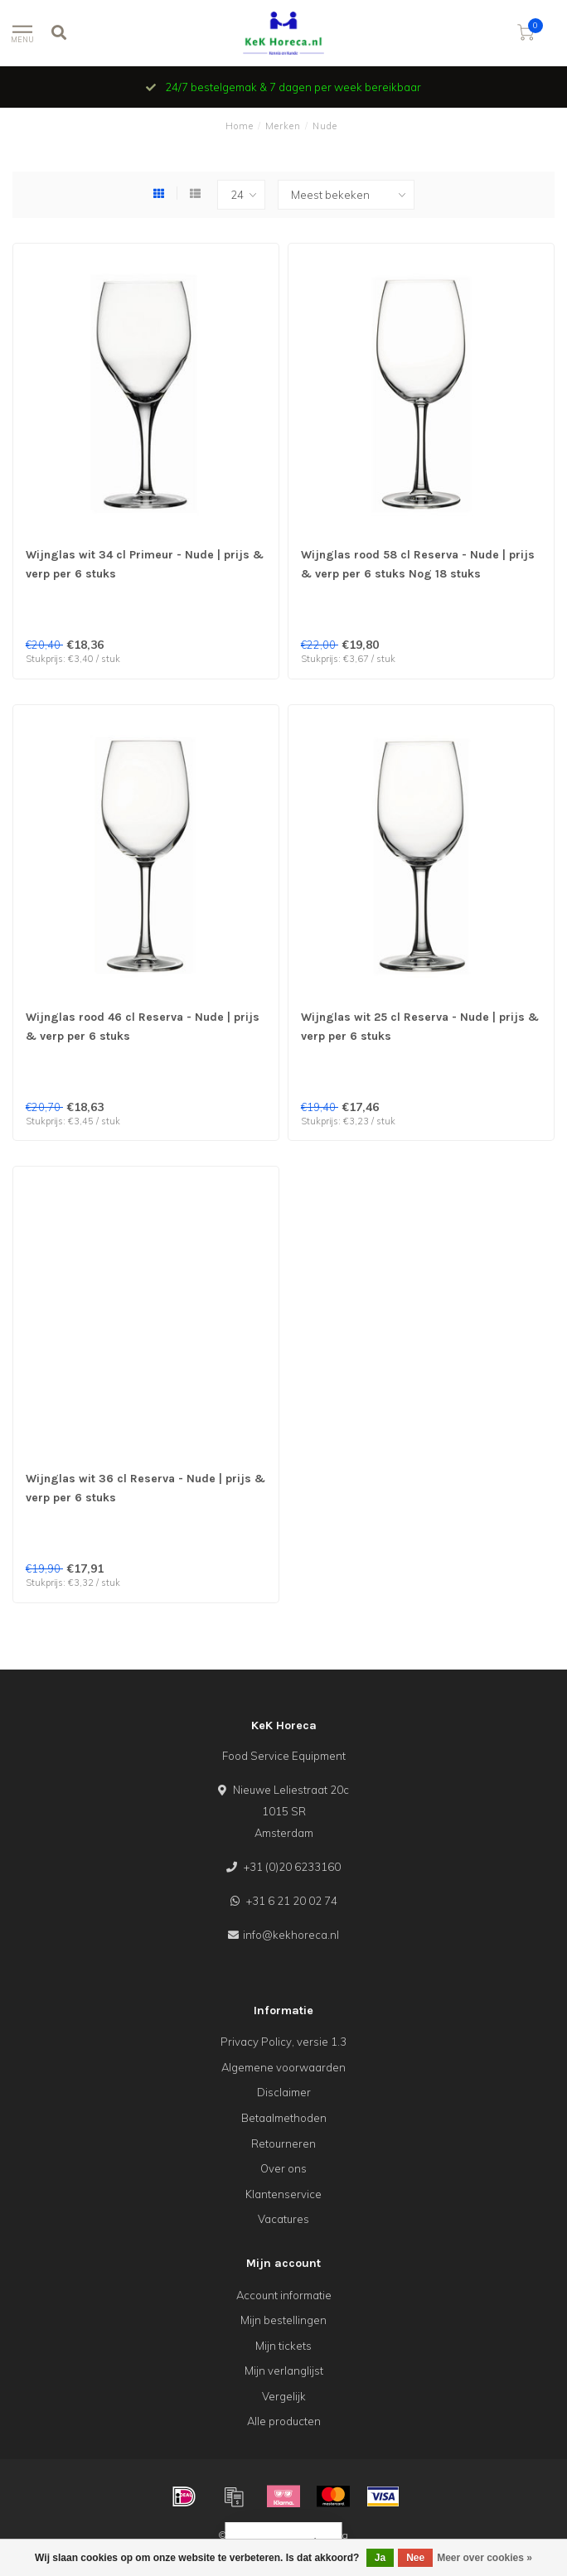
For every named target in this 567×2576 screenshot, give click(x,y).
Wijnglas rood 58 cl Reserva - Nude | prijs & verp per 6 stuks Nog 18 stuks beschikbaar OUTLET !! (418, 574)
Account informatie (284, 2295)
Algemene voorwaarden (283, 2067)
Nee (415, 2558)
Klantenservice (283, 2194)
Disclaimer (284, 2092)
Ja (380, 2558)
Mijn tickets (283, 2345)
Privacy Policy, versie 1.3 (283, 2041)
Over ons (283, 2168)
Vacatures (283, 2219)
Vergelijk (284, 2396)
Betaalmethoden (284, 2117)
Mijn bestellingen (283, 2320)
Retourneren (283, 2143)
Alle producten (284, 2421)
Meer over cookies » (484, 2558)
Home (239, 126)
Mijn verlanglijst (284, 2370)
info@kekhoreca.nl (291, 1934)
